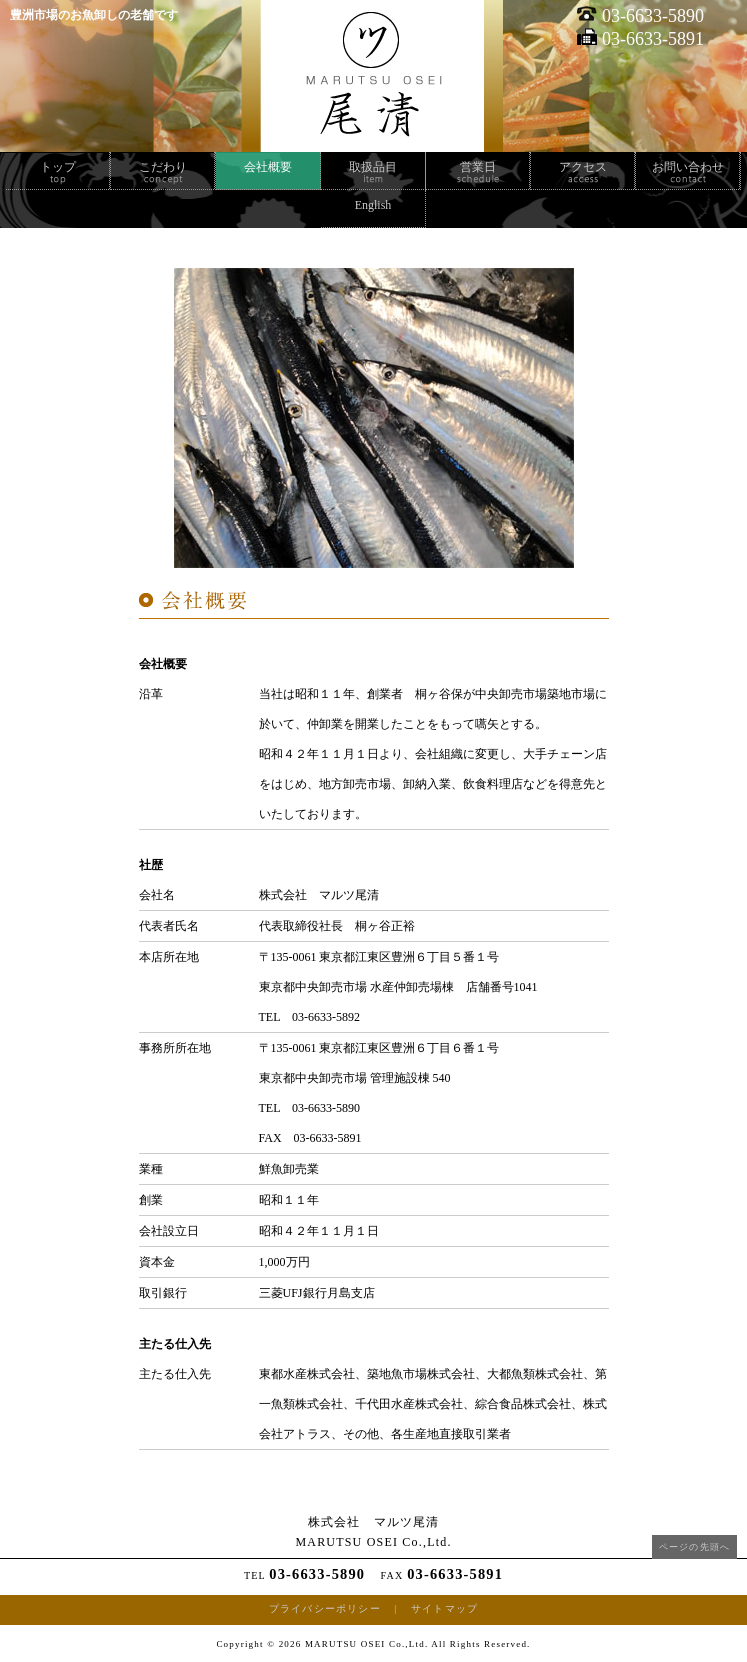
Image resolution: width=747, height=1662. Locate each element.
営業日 (478, 167)
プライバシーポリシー (325, 1608)
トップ (58, 167)
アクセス (583, 167)
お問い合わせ (688, 167)
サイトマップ (444, 1608)
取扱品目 (373, 167)
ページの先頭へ (694, 1547)
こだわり (163, 167)
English (373, 205)
